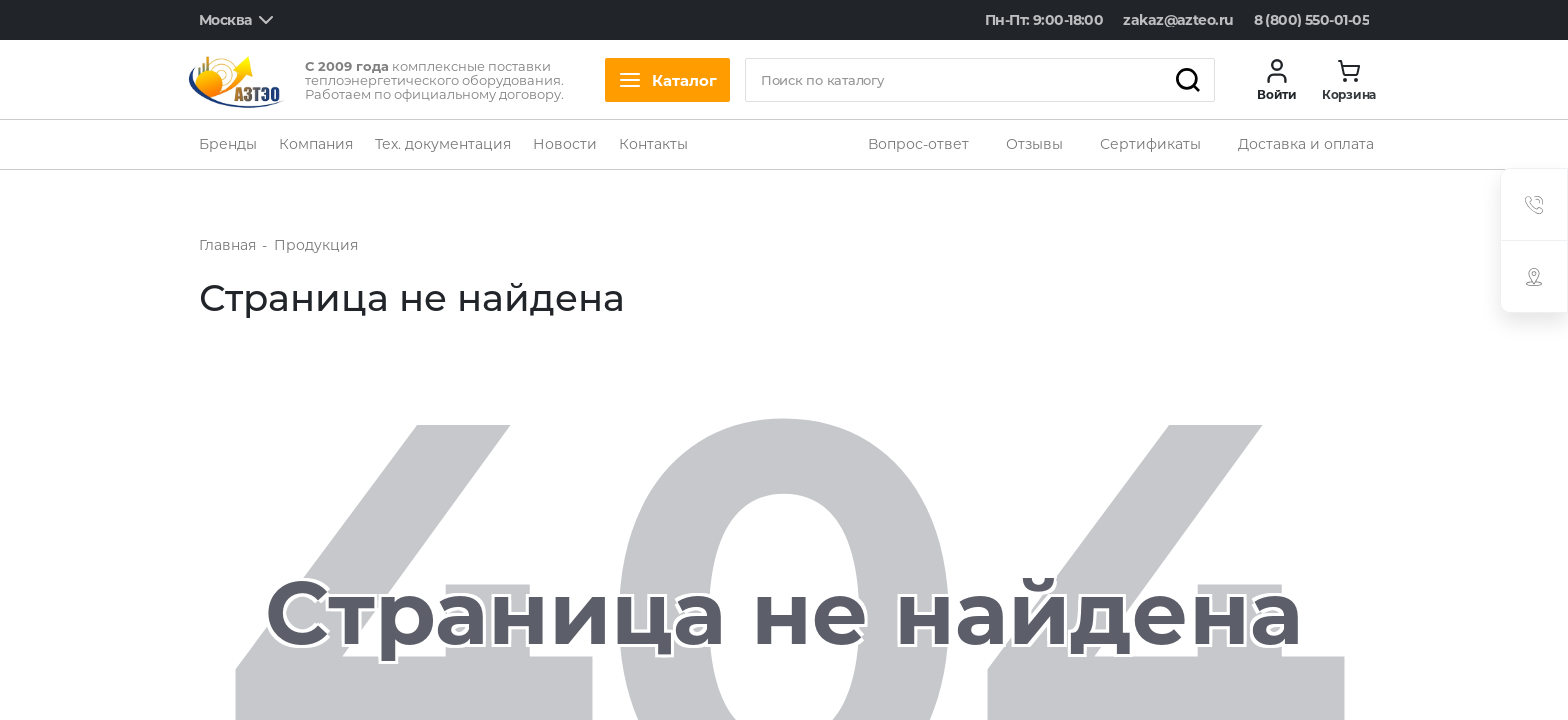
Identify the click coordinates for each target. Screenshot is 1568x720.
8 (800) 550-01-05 (1311, 20)
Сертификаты (1150, 144)
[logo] (237, 80)
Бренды (228, 144)
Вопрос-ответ (918, 144)
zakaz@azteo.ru (1178, 20)
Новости (565, 144)
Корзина (1349, 95)
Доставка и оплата (1306, 144)
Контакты (653, 144)
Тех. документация (443, 144)
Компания (316, 144)
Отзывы (1034, 144)
